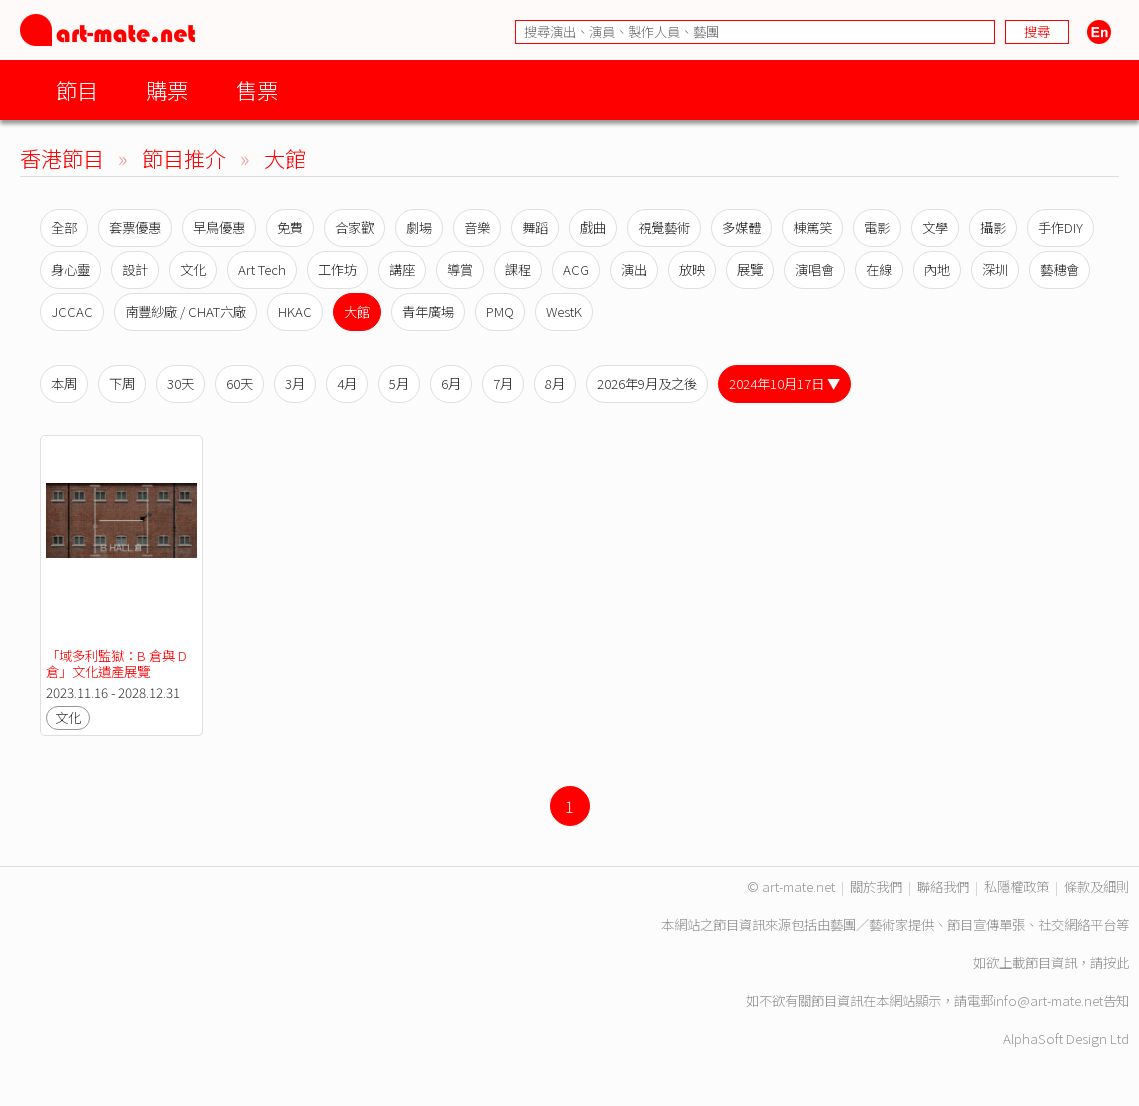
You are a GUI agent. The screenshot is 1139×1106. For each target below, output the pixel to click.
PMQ (500, 311)
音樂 (477, 227)
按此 (1116, 962)
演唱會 (814, 269)
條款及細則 (1096, 886)
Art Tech (262, 269)
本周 (64, 383)
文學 (935, 227)
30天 (180, 383)
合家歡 (354, 227)
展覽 (750, 269)
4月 (347, 383)
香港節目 (62, 157)
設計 (135, 269)
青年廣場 (428, 311)
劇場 (419, 227)
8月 (555, 383)
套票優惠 (135, 227)
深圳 (995, 269)
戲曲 (593, 227)
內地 (937, 269)
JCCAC (72, 311)
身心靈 (70, 269)
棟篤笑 (812, 227)
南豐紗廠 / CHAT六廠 (185, 311)
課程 (518, 269)
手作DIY (1060, 227)
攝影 (993, 227)
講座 (402, 269)
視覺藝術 (664, 227)
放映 (692, 269)
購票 (167, 89)
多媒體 (741, 227)
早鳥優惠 (219, 227)
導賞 (460, 269)
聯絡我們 (943, 886)
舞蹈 (535, 227)
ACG (576, 269)
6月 (451, 383)
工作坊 (337, 269)
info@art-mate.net (1048, 1000)
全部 (64, 227)
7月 (503, 383)
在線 (879, 269)
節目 (77, 89)
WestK (564, 311)
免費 (290, 227)
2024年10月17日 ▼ (784, 383)
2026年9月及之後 (647, 383)
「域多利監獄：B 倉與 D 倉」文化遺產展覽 (118, 663)
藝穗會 (1059, 269)
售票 (257, 89)
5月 (399, 383)
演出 (634, 269)
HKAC (295, 311)
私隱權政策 (1016, 886)
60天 (239, 383)
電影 (877, 227)
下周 (122, 383)
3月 (295, 383)
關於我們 (876, 886)
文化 (193, 269)
